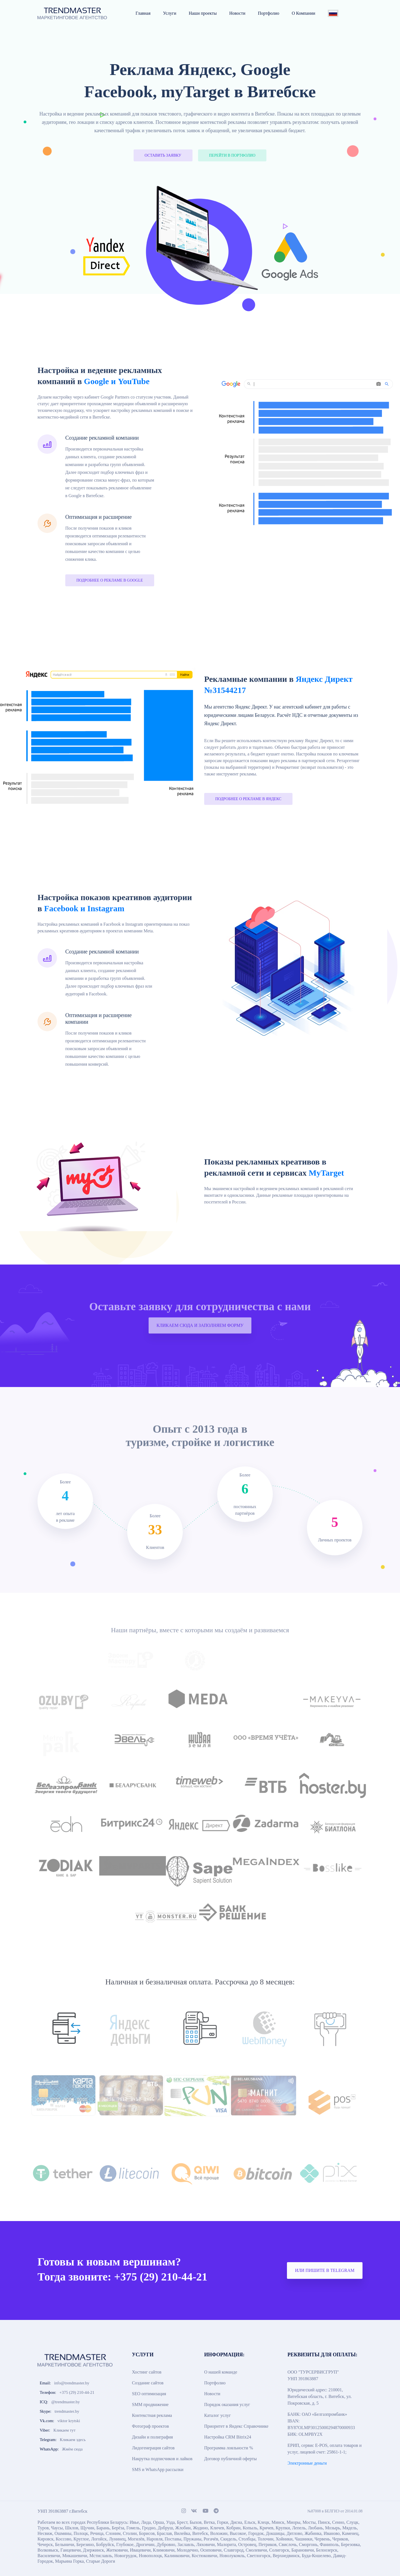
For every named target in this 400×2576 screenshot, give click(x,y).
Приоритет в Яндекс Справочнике (236, 2426)
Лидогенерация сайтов (153, 2447)
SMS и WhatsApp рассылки (157, 2469)
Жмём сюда (72, 2449)
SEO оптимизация (149, 2393)
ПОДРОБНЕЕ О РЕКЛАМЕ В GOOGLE (109, 580)
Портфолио (268, 13)
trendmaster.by (66, 2411)
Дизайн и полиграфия (152, 2437)
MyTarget (326, 1172)
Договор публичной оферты (230, 2458)
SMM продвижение (150, 2404)
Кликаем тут (64, 2430)
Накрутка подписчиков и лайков (162, 2458)
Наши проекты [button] (203, 13)
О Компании (303, 13)
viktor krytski (69, 2421)
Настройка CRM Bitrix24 (227, 2437)
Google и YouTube (116, 381)
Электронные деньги (307, 2463)
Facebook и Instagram (84, 908)
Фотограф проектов (150, 2426)
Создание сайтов (147, 2382)
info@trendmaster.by (71, 2383)
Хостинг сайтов (146, 2372)
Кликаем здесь (73, 2439)
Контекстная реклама (152, 2415)
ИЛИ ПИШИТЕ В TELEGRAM (324, 2270)
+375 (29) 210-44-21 (76, 2392)
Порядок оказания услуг (227, 2404)
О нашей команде (220, 2372)
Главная (143, 13)
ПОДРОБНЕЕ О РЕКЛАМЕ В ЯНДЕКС (248, 799)
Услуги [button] (169, 13)
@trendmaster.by (65, 2402)
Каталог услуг (217, 2415)
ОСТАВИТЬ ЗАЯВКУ (163, 155)
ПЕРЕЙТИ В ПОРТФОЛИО (232, 155)
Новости (237, 13)
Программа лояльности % (228, 2447)
